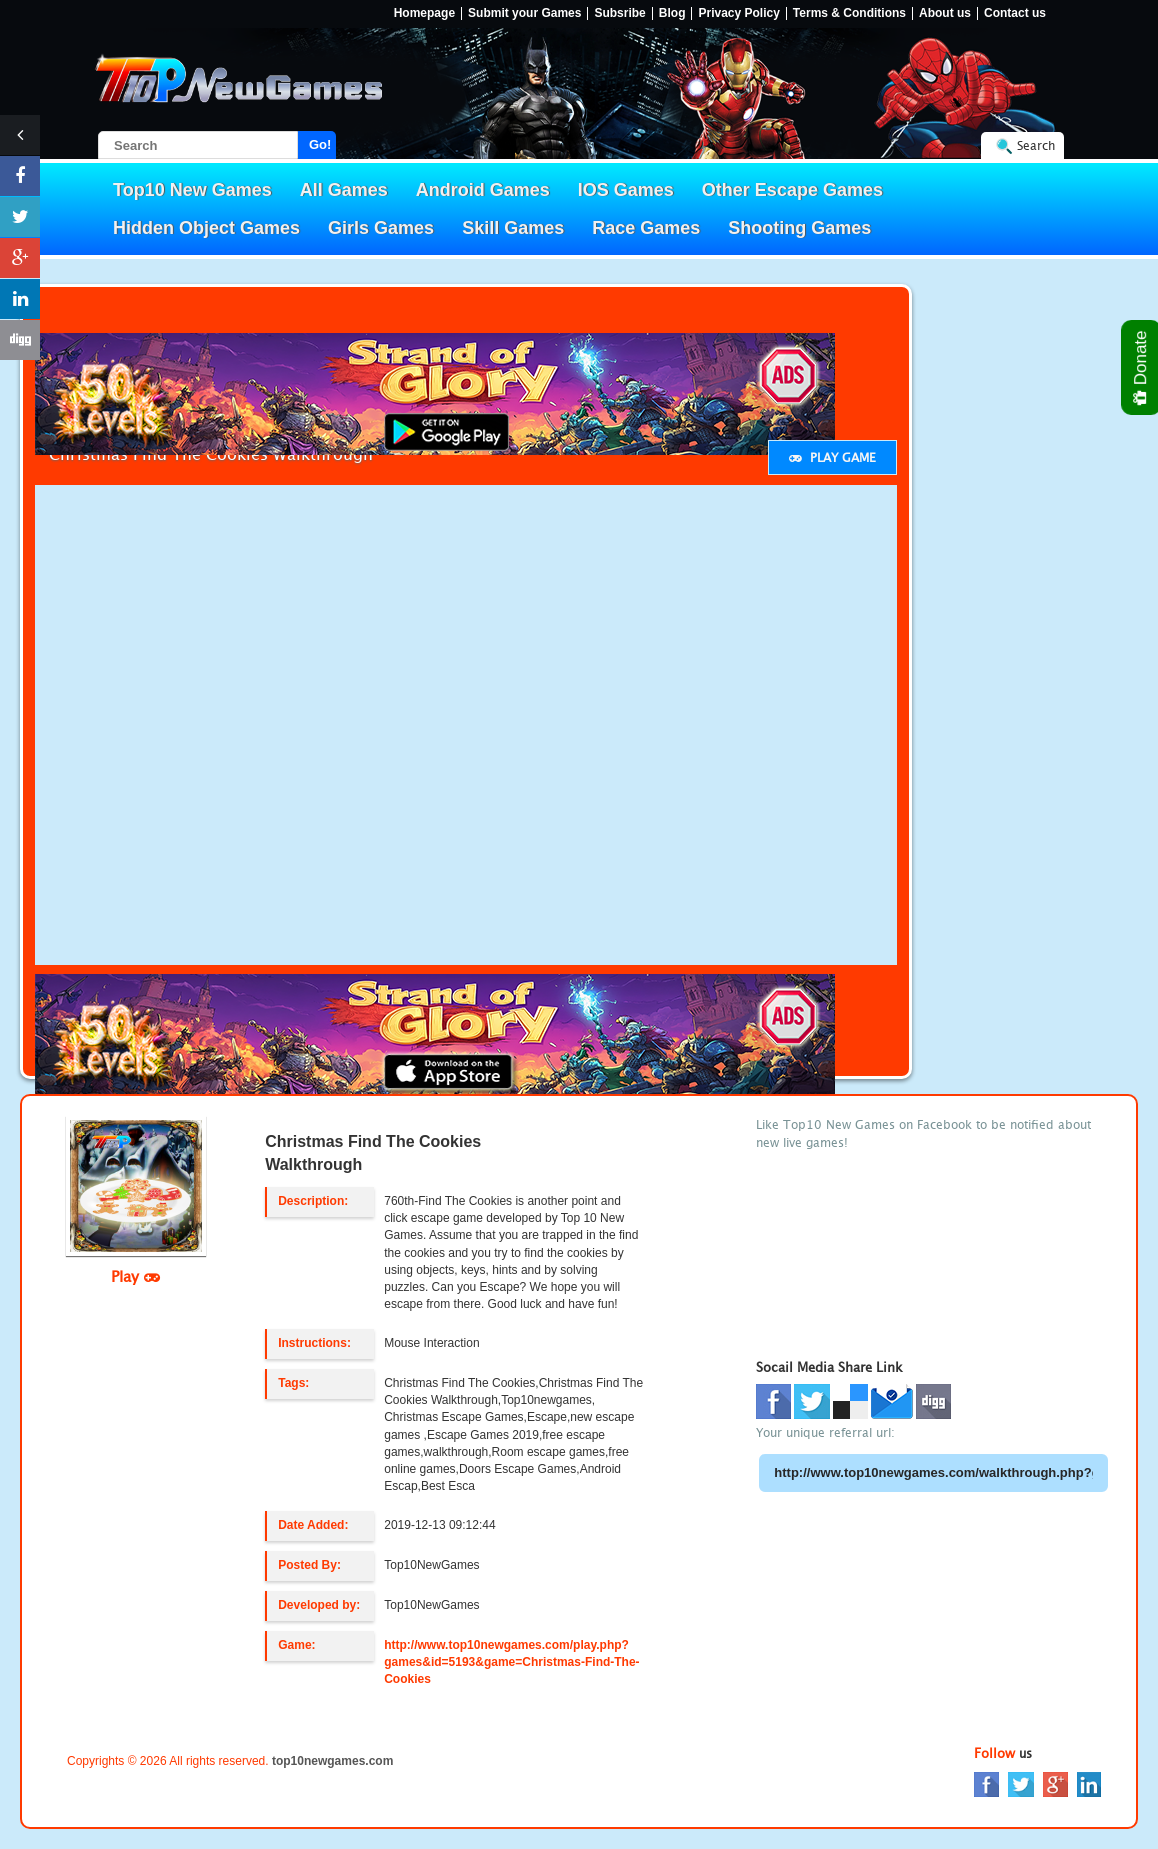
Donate (1141, 367)
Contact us (1015, 13)
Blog (672, 13)
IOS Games (626, 190)
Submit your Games (524, 13)
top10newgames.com (332, 1761)
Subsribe (619, 13)
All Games (344, 190)
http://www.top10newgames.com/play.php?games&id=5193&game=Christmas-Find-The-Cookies (511, 1662)
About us (945, 13)
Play (135, 1276)
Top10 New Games (192, 190)
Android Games (483, 190)
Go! (320, 144)
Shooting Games (799, 228)
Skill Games (513, 228)
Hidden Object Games (206, 228)
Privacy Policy (738, 13)
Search (1036, 145)
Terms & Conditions (849, 13)
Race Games (646, 228)
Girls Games (381, 228)
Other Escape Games (792, 190)
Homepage (424, 13)
